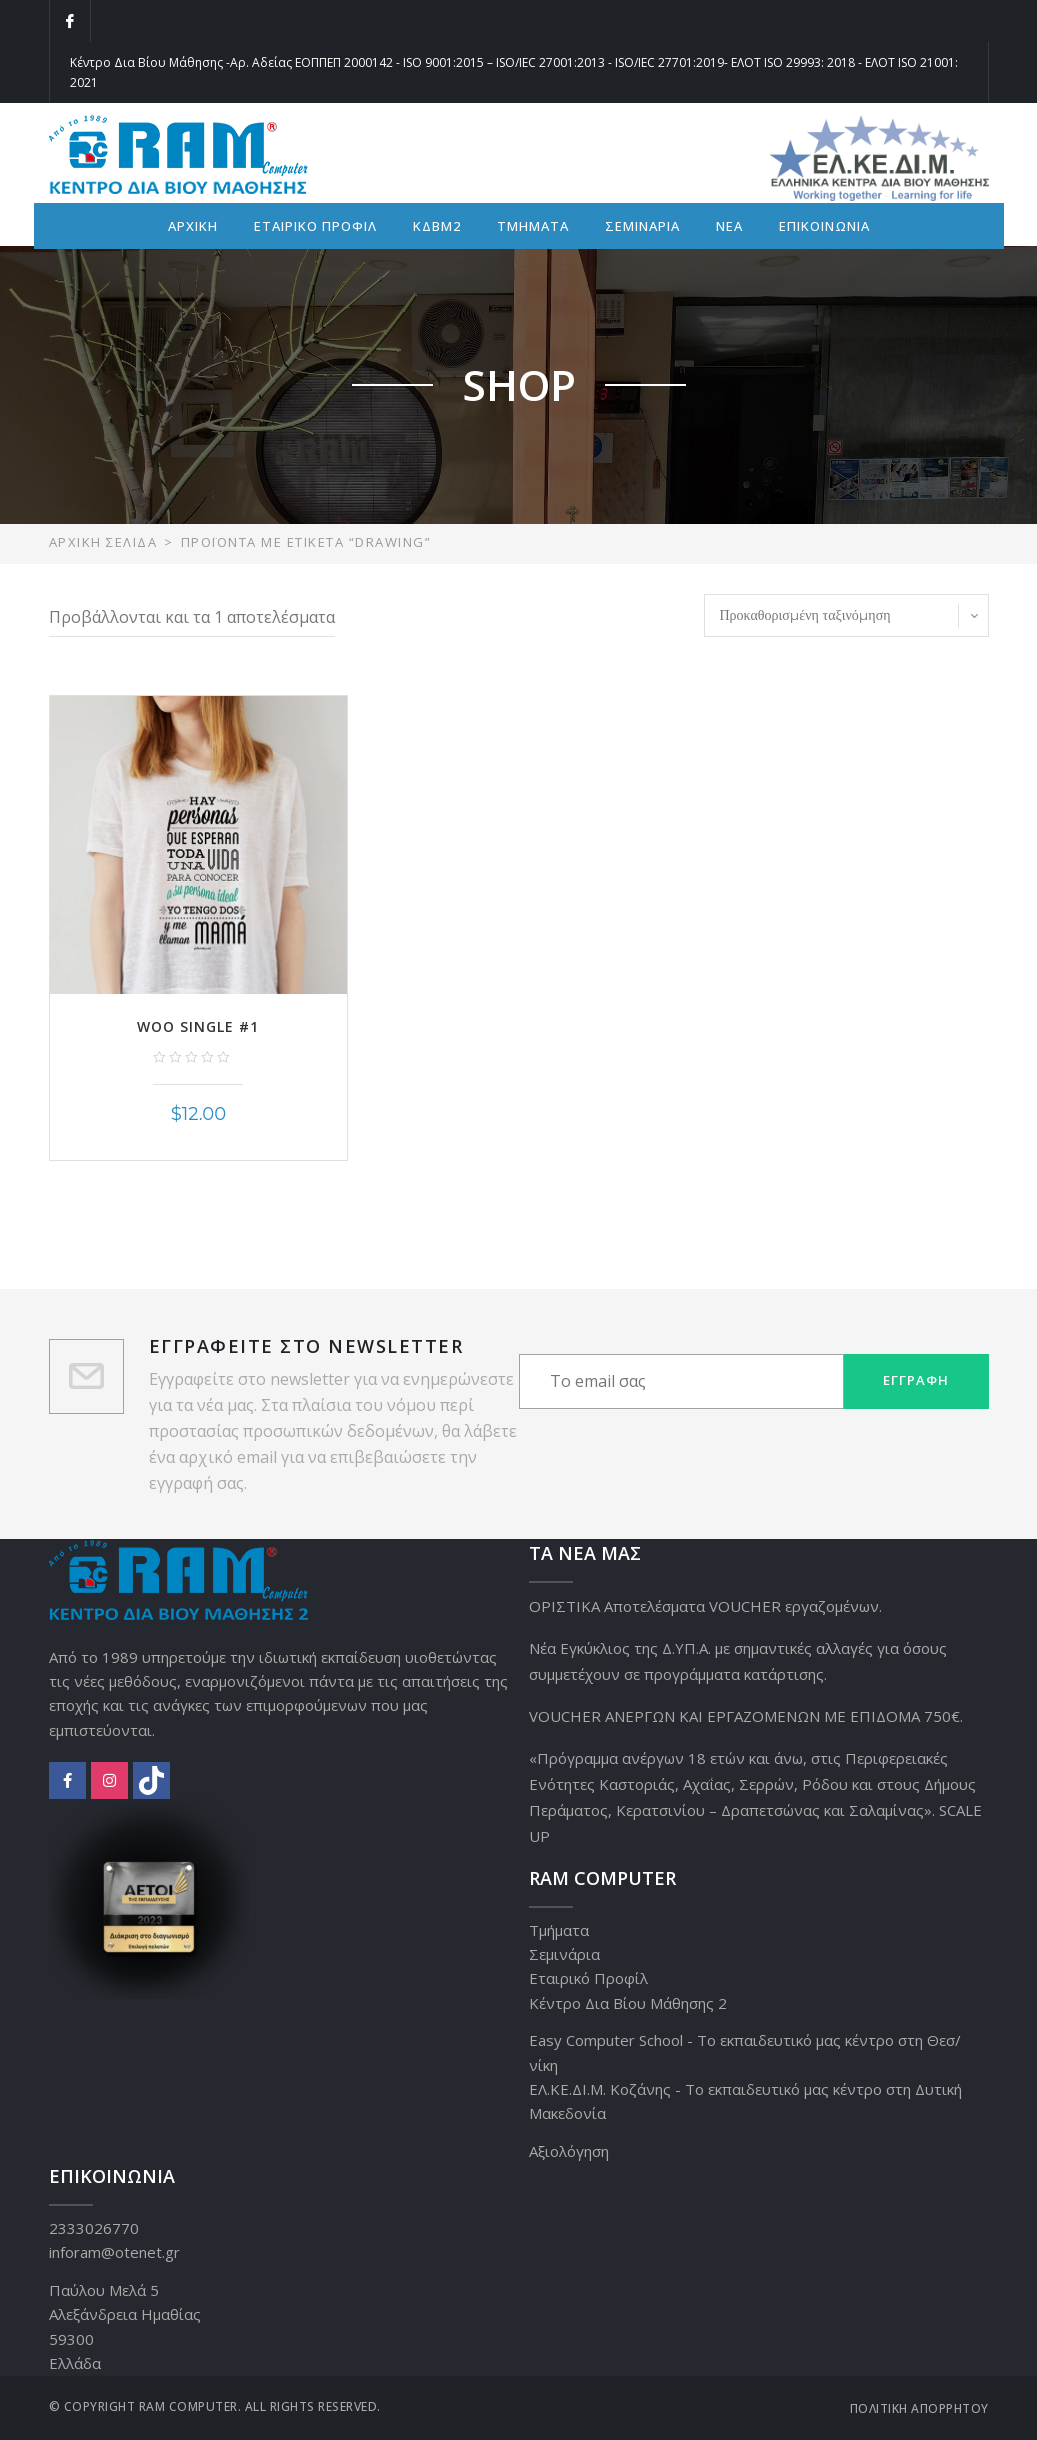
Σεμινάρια (564, 1954)
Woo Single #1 (198, 1026)
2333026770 (94, 2228)
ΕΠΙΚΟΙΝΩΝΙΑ (824, 226)
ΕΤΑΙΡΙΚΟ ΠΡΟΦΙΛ (315, 226)
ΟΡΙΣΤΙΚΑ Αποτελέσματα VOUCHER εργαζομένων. (705, 1606)
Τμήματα (559, 1930)
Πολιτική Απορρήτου (919, 2408)
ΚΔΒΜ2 (437, 226)
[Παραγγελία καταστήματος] (846, 615)
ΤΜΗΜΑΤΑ (533, 226)
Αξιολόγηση (569, 2151)
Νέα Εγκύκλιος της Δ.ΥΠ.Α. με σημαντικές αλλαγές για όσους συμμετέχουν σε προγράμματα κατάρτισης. (738, 1661)
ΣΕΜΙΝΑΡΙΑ (642, 226)
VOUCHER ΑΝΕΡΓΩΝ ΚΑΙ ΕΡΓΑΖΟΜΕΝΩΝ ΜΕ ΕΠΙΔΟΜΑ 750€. (746, 1716)
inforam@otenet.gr (114, 2252)
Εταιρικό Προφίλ (588, 1978)
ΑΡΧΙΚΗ (193, 226)
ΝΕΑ (729, 226)
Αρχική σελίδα (103, 542)
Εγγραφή (916, 1380)
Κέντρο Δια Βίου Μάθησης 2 (628, 2003)
